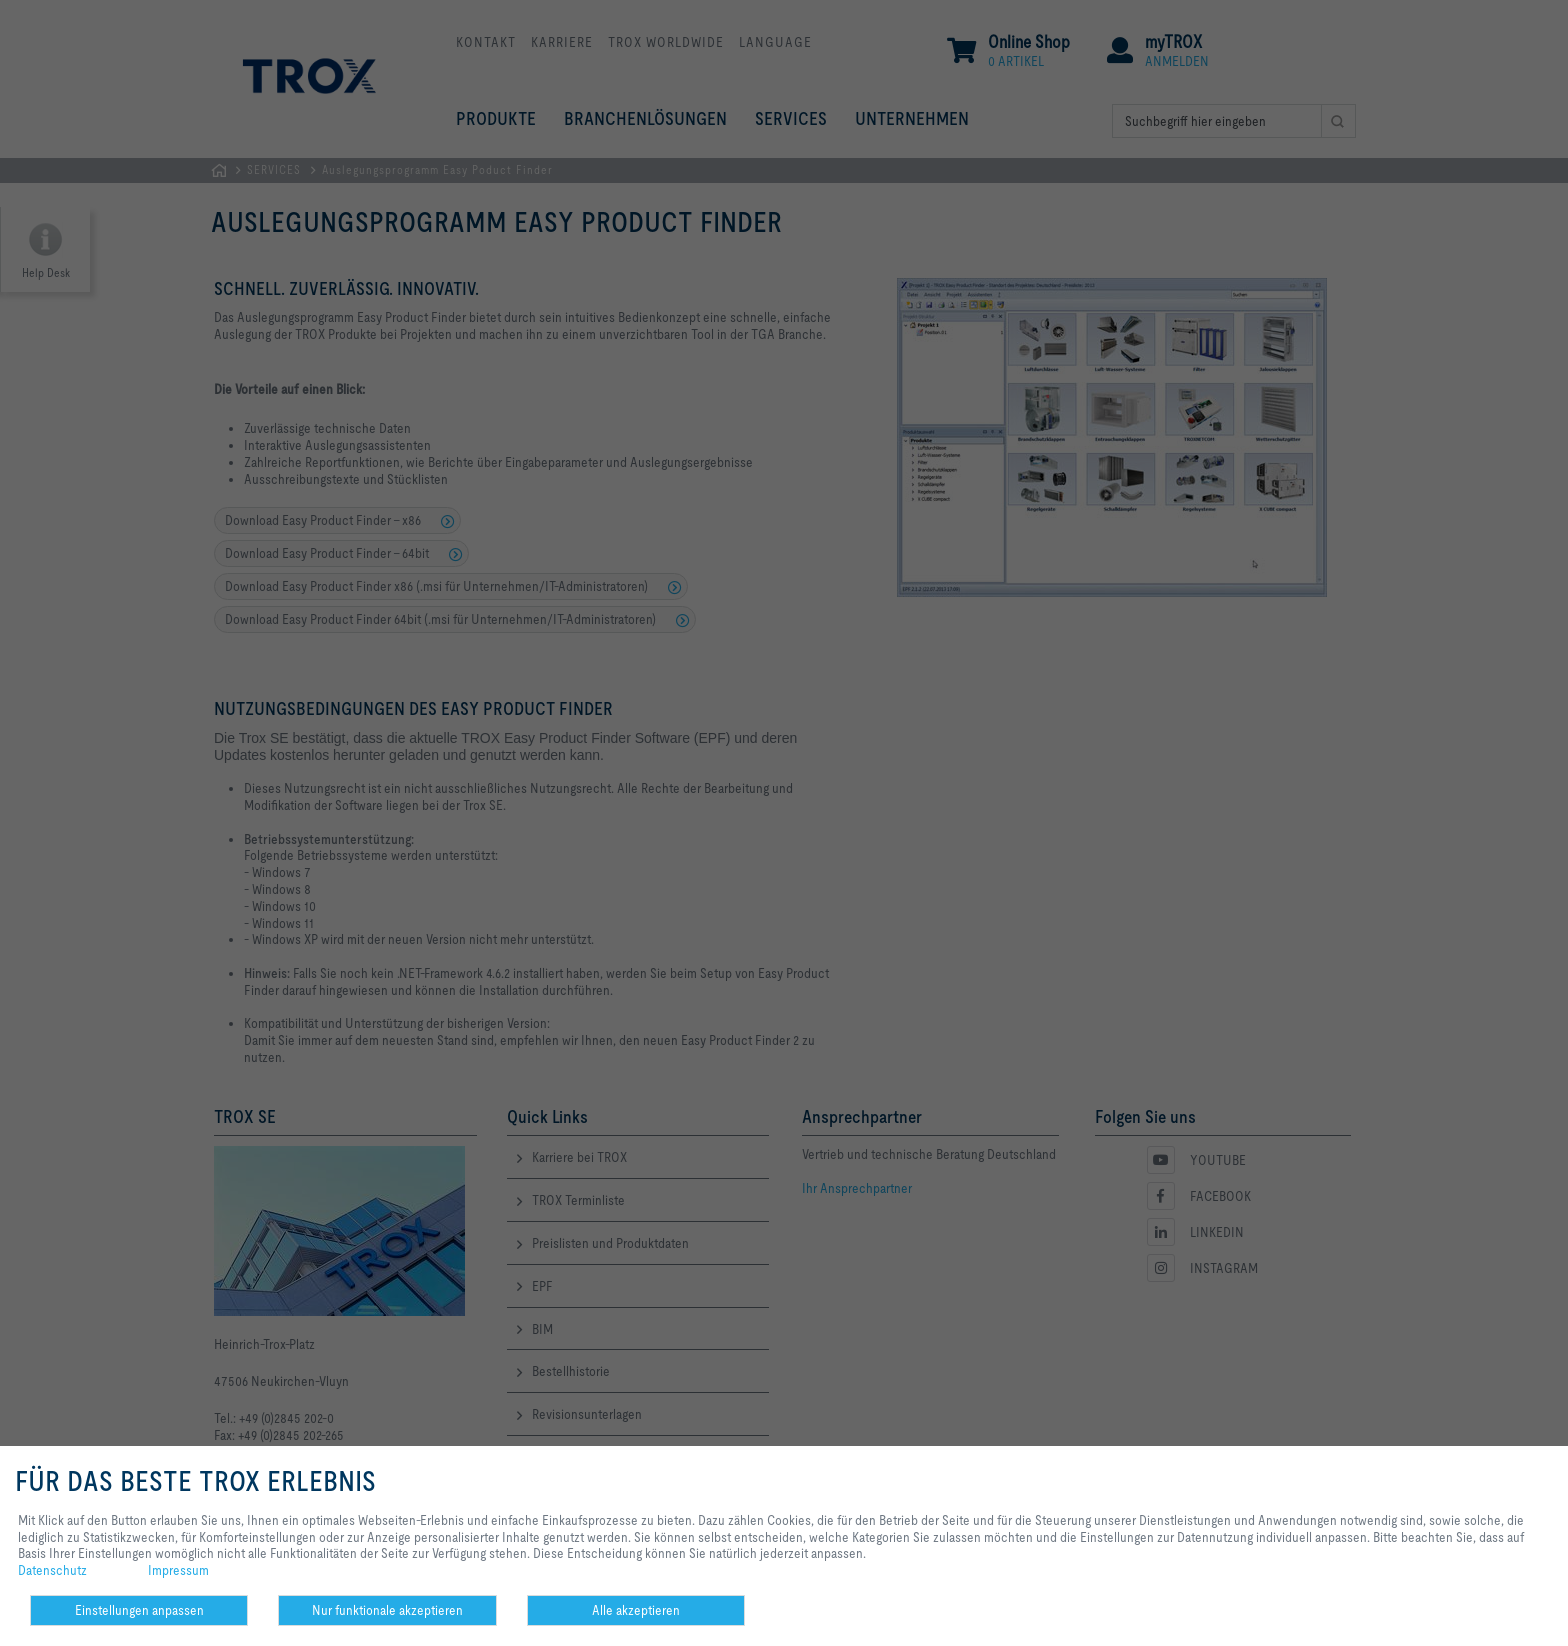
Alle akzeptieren (636, 1610)
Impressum (178, 1570)
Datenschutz (52, 1570)
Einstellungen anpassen (139, 1610)
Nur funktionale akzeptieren (387, 1610)
